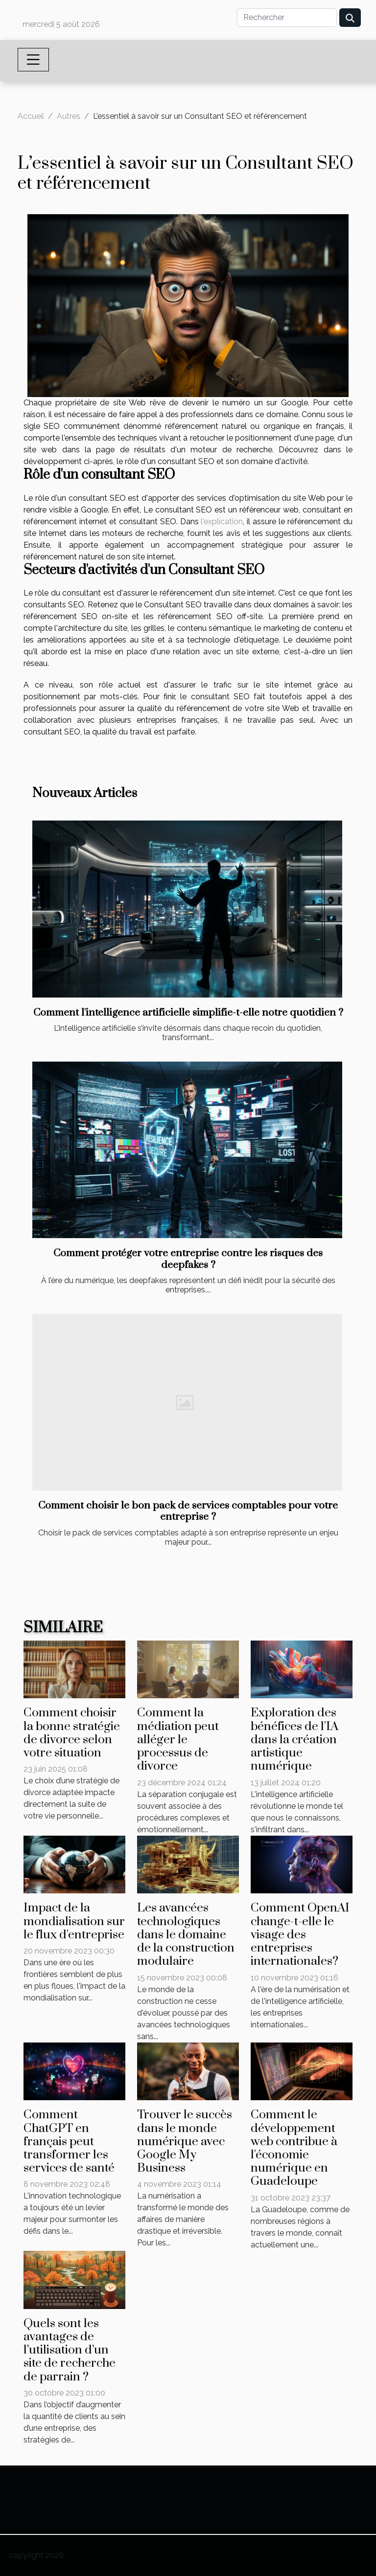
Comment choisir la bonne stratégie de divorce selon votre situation (72, 1732)
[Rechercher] (287, 17)
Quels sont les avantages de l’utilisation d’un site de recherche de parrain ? (70, 2350)
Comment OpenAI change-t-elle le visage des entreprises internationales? (300, 1934)
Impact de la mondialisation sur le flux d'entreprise (74, 1921)
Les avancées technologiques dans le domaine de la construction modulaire (186, 1934)
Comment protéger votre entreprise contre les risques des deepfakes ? (188, 1259)
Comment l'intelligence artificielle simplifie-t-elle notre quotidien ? (188, 1012)
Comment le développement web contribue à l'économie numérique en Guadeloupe (294, 2148)
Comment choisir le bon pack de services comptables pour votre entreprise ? (188, 1511)
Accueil (31, 116)
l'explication (222, 521)
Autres (68, 116)
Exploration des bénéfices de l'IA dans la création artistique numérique (294, 1739)
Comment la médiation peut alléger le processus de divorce (178, 1739)
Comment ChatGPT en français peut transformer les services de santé (69, 2141)
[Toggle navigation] (33, 59)
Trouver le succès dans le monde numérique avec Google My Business (184, 2141)
